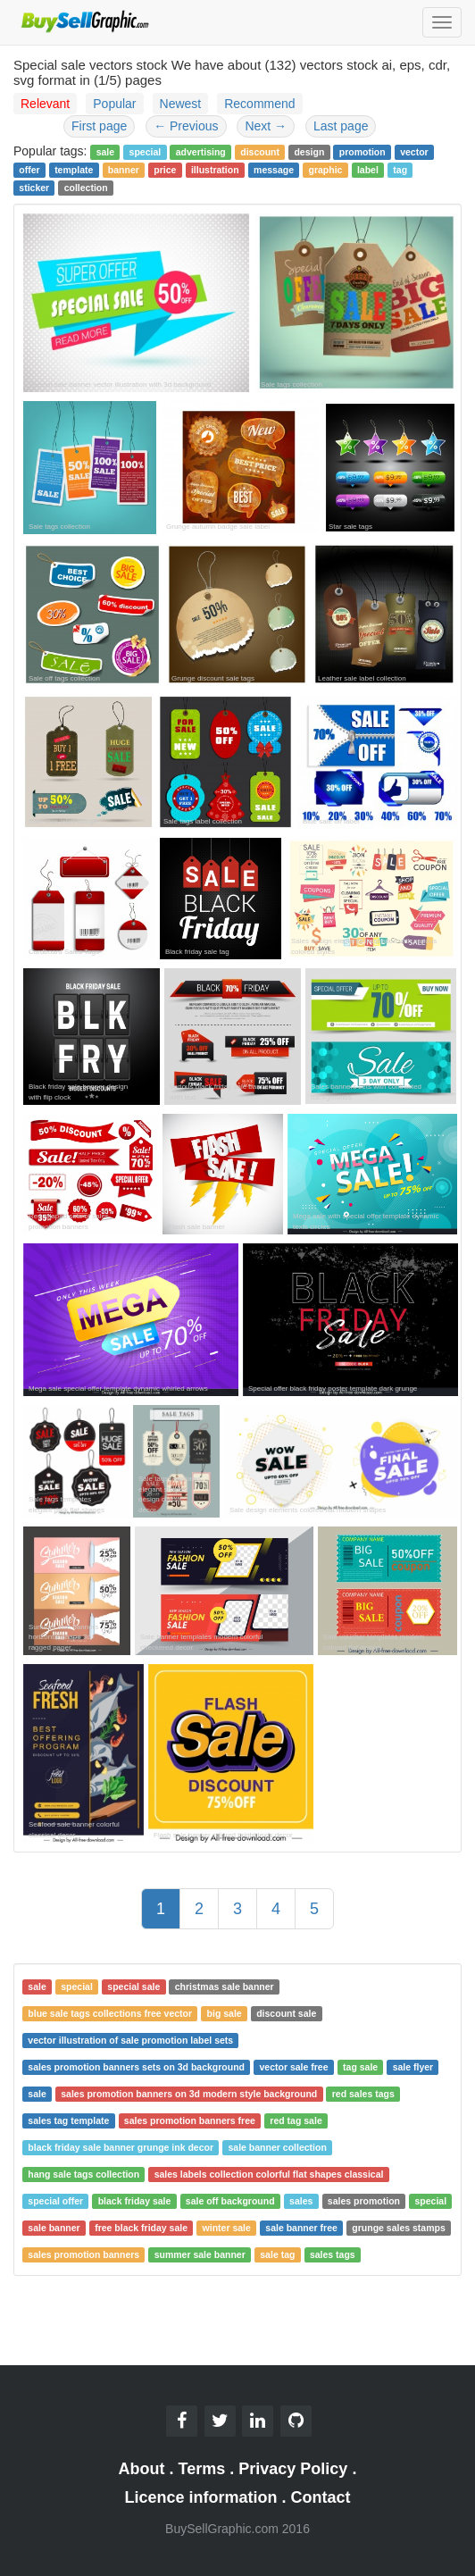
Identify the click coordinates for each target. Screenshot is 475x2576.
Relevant (45, 103)
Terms (202, 2469)
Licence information (200, 2497)
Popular (114, 103)
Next (266, 126)
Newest (181, 103)
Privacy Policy (292, 2469)
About (142, 2469)
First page (99, 126)
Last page (341, 126)
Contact (321, 2497)
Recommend (259, 103)
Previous (186, 126)
